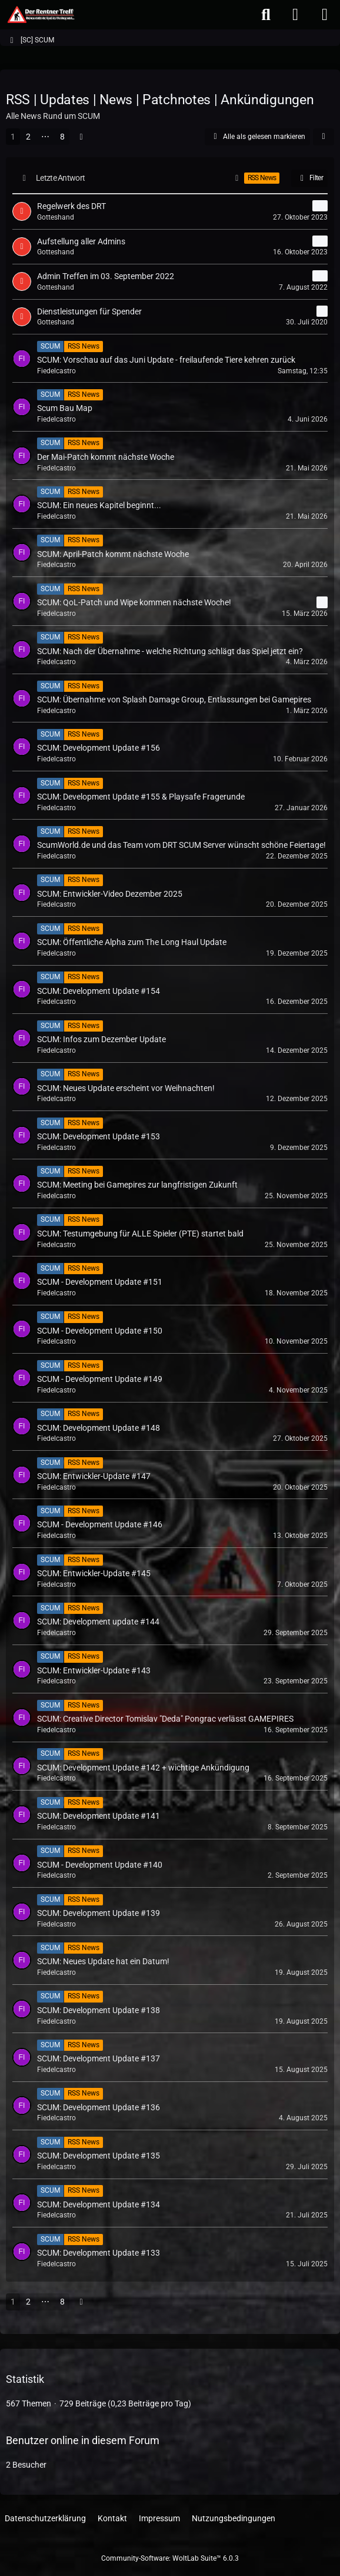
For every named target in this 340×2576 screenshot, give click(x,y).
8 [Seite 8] (62, 136)
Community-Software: (170, 2558)
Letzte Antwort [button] (60, 178)
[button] (323, 137)
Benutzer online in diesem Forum (82, 2440)
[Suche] (266, 14)
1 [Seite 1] (13, 136)
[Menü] (324, 14)
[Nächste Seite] (81, 136)
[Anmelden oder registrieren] (295, 14)
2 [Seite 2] (28, 136)
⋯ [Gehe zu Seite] (45, 136)
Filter (309, 178)
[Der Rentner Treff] (40, 14)
